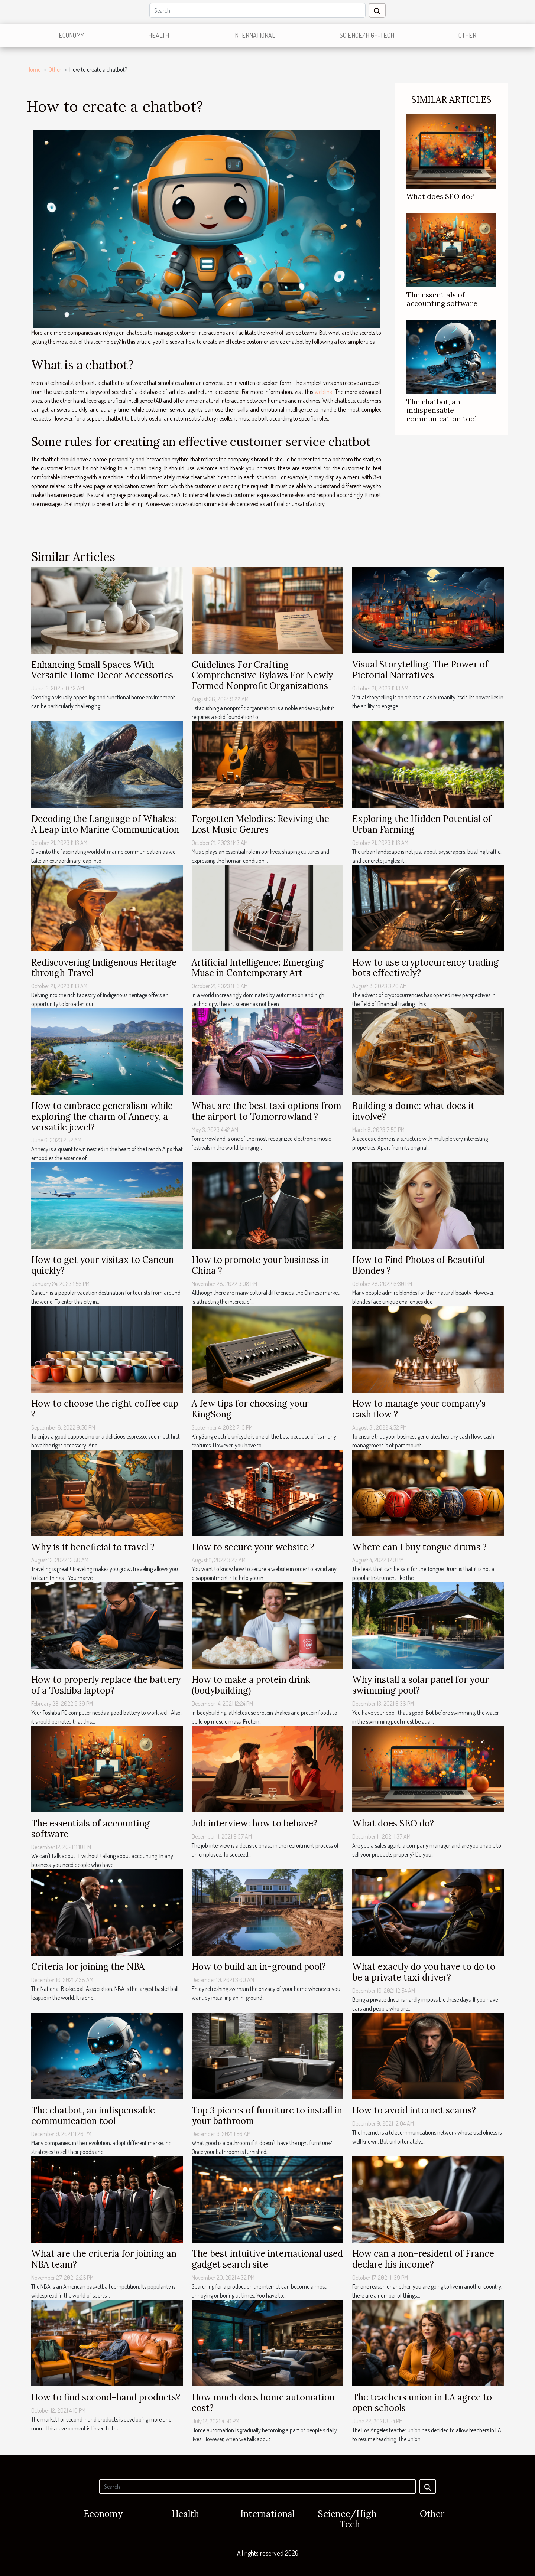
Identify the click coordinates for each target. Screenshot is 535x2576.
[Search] (257, 10)
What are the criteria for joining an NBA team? (103, 2259)
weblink (323, 391)
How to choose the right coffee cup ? (104, 1409)
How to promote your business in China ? (260, 1265)
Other (467, 35)
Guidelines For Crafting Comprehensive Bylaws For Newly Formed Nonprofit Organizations (262, 675)
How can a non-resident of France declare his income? (423, 2259)
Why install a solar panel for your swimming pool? (420, 1685)
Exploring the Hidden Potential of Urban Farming (422, 824)
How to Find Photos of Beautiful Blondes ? (418, 1265)
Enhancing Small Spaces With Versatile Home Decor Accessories (102, 670)
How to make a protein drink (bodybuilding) (251, 1685)
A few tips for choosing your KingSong (250, 1409)
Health (158, 35)
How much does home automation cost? (263, 2402)
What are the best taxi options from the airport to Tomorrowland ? (266, 1111)
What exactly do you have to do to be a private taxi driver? (423, 1972)
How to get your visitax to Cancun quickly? (102, 1265)
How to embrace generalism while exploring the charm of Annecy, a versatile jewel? (102, 1116)
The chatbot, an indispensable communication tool (441, 410)
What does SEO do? (440, 196)
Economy (71, 35)
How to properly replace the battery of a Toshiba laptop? (106, 1685)
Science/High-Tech (367, 35)
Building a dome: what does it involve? (413, 1111)
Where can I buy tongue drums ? (419, 1547)
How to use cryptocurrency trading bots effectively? (425, 968)
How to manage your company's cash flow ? (419, 1409)
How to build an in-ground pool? (259, 1966)
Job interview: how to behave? (254, 1823)
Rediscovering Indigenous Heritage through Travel (103, 968)
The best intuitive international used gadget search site (267, 2259)
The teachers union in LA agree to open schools (422, 2402)
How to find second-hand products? (105, 2397)
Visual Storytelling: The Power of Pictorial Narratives (420, 670)
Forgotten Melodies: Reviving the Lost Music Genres (260, 824)
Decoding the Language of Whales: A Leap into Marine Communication (105, 824)
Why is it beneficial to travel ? (93, 1547)
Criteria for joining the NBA (88, 1966)
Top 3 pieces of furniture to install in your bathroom (267, 2116)
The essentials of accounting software (441, 299)
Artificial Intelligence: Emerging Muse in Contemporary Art (258, 968)
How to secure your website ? (253, 1547)
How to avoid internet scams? (414, 2110)
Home (33, 69)
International (254, 35)
